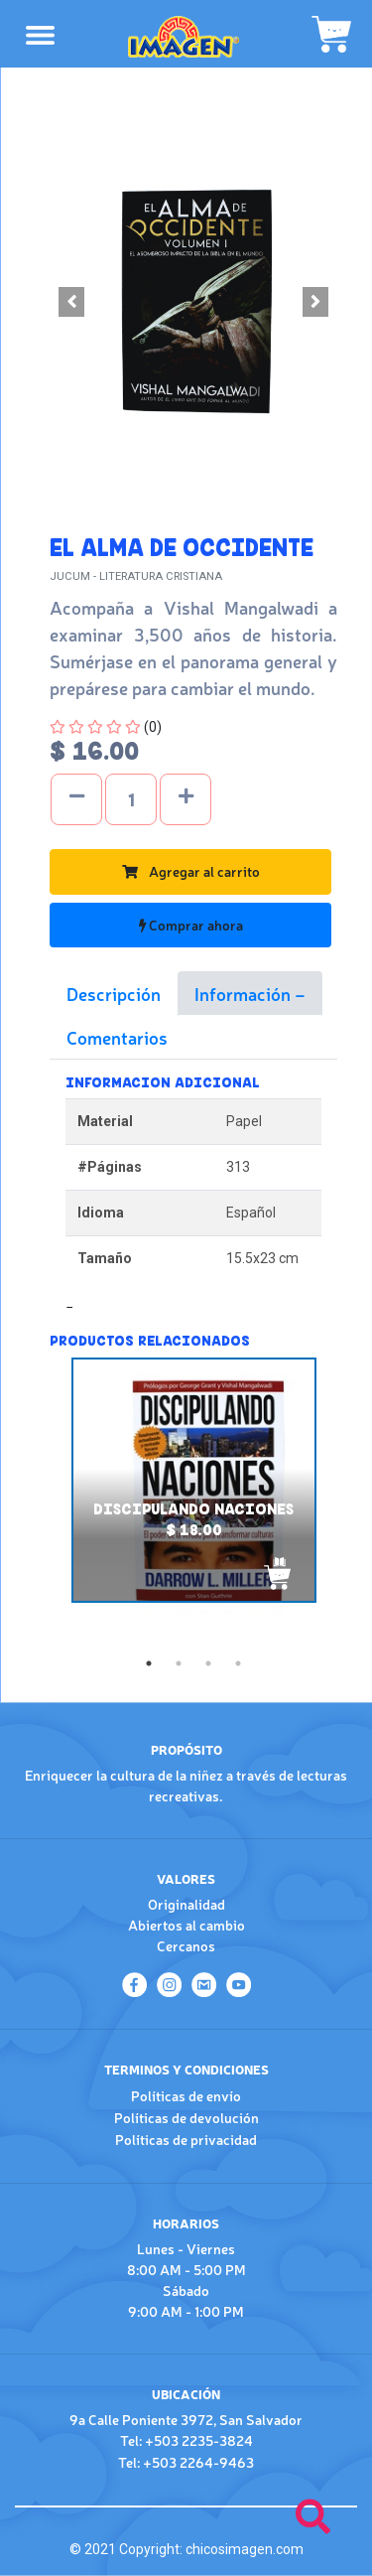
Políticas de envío (186, 2095)
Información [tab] (244, 993)
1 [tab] (149, 1663)
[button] (71, 302)
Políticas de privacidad (186, 2139)
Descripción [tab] (113, 993)
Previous (35, 1502)
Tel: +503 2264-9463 (186, 2462)
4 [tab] (238, 1663)
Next (352, 1502)
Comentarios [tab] (117, 1037)
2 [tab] (178, 1663)
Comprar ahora (191, 924)
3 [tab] (208, 1663)
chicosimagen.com (245, 2549)
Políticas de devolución (186, 2117)
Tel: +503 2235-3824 (186, 2440)
